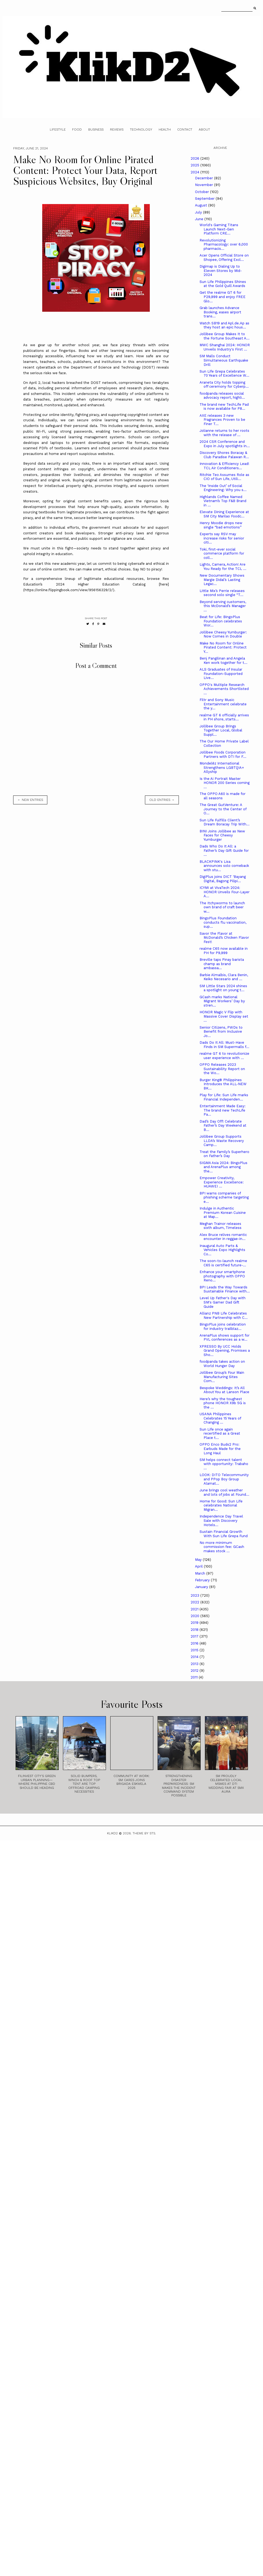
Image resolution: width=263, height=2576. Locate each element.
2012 (195, 1671)
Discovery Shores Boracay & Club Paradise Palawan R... (224, 455)
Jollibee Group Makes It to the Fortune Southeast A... (225, 336)
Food (77, 129)
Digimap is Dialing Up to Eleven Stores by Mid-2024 (221, 270)
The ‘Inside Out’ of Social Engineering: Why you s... (223, 488)
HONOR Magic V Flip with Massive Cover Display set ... (224, 1016)
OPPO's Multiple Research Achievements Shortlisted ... (224, 689)
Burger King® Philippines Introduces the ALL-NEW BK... (223, 1084)
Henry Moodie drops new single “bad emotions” (221, 525)
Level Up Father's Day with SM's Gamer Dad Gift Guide (223, 1302)
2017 (195, 1636)
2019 (195, 1623)
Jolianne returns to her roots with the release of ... (224, 433)
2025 (195, 165)
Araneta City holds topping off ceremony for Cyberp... (224, 384)
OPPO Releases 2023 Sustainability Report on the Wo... (222, 1069)
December (204, 178)
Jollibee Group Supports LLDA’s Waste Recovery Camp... (222, 1140)
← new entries (30, 800)
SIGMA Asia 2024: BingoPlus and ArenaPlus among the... (223, 1167)
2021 (195, 1609)
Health (165, 129)
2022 (195, 1602)
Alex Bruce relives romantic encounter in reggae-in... (223, 1237)
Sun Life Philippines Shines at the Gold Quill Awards (223, 284)
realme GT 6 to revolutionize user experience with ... (224, 1056)
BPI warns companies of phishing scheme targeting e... (224, 1197)
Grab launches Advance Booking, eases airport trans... (220, 312)
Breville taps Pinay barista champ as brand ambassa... (222, 964)
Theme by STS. (144, 1833)
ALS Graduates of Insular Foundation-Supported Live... (221, 673)
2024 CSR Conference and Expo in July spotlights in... (225, 444)
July (199, 212)
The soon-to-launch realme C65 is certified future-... (223, 1263)
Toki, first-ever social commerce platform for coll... (222, 553)
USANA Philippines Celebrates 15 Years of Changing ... (220, 1418)
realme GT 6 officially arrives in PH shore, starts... (224, 717)
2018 (195, 1630)
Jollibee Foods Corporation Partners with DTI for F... (223, 754)
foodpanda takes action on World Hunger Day (222, 1363)
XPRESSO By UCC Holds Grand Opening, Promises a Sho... (225, 1350)
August (201, 205)
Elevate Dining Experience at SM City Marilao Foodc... (224, 514)
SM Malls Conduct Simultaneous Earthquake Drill (224, 360)
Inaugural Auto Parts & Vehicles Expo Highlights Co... (222, 1250)
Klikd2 (112, 1833)
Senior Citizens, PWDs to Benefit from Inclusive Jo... (221, 1031)
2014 (195, 1657)
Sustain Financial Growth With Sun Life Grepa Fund (224, 1534)
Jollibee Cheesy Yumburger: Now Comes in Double (223, 634)
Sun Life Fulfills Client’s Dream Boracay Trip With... (225, 822)
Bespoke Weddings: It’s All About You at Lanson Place (224, 1390)
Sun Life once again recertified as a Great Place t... (220, 1433)
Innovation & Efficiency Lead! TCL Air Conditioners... (224, 466)
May (199, 1560)
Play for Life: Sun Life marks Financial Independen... (224, 1097)
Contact (184, 129)
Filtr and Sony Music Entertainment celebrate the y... (223, 704)
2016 (195, 1643)
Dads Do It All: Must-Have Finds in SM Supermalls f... (224, 1044)
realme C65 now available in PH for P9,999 (224, 951)
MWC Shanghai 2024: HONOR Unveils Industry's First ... (225, 347)
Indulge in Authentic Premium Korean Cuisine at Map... (223, 1212)
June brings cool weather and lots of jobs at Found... (224, 1492)
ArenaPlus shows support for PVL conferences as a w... (225, 1337)
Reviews (116, 129)
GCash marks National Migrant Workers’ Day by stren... (222, 1001)
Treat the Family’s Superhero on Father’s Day (224, 1154)
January (202, 1587)
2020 (195, 1616)
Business (96, 129)
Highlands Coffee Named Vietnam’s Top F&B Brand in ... (223, 501)
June (199, 219)
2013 (195, 1664)
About (204, 129)
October (202, 192)
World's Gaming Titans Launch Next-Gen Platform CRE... (219, 229)
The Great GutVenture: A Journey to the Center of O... (223, 809)
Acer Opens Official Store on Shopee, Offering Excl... (224, 257)
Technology (141, 129)
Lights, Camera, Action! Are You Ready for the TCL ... (223, 566)
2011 (195, 1677)
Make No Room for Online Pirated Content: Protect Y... (223, 647)
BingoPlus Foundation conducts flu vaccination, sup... (223, 922)
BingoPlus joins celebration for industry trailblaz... (223, 1326)
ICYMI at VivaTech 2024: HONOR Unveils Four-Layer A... (225, 892)
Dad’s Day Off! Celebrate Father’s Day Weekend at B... (223, 1125)
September (205, 199)
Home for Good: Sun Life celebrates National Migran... (221, 1505)
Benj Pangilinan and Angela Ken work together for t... (223, 660)
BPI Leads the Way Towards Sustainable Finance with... (225, 1289)
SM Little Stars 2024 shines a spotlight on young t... (223, 988)
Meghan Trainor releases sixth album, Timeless (220, 1226)
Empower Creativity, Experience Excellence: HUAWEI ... (222, 1182)
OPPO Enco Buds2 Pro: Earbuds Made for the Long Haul (220, 1448)
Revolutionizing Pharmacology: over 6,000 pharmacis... (224, 244)
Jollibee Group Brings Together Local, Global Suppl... (221, 730)
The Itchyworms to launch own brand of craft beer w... (222, 907)
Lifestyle (58, 129)
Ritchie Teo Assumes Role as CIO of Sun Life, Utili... (224, 477)
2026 (195, 158)
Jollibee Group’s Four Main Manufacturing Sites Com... (222, 1377)
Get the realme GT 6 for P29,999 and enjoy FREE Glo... (223, 296)
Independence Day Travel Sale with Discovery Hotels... (221, 1520)
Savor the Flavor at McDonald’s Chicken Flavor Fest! (224, 937)
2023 (195, 1595)
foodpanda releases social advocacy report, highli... (222, 395)
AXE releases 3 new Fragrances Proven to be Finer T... (222, 419)
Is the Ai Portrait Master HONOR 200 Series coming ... (225, 783)
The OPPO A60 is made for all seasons (223, 796)
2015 (195, 1650)
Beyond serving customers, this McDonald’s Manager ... (223, 606)
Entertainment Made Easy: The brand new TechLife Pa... (223, 1110)
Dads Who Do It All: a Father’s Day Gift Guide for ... (224, 850)
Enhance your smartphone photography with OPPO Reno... (222, 1276)
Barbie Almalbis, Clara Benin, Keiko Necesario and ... (224, 977)
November (204, 185)
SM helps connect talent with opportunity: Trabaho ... (224, 1464)
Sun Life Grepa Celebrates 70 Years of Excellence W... (224, 373)
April (199, 1566)
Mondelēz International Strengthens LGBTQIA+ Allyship (222, 767)
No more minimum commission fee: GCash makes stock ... (222, 1547)
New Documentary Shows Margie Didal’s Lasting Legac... (222, 579)
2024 (195, 172)
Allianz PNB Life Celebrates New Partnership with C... (224, 1315)
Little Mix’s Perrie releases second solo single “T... (222, 593)
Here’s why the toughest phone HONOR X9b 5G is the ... (223, 1403)
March (200, 1573)
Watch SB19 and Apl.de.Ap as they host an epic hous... (224, 325)
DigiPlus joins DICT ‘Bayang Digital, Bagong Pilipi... (223, 879)
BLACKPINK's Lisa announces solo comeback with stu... (224, 866)
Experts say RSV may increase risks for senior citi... (222, 538)
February (203, 1580)
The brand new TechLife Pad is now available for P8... (224, 406)
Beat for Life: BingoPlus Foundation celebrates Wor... (221, 621)
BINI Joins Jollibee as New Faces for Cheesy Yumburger (222, 835)
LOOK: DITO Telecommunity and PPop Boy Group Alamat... (224, 1479)
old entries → (162, 800)
